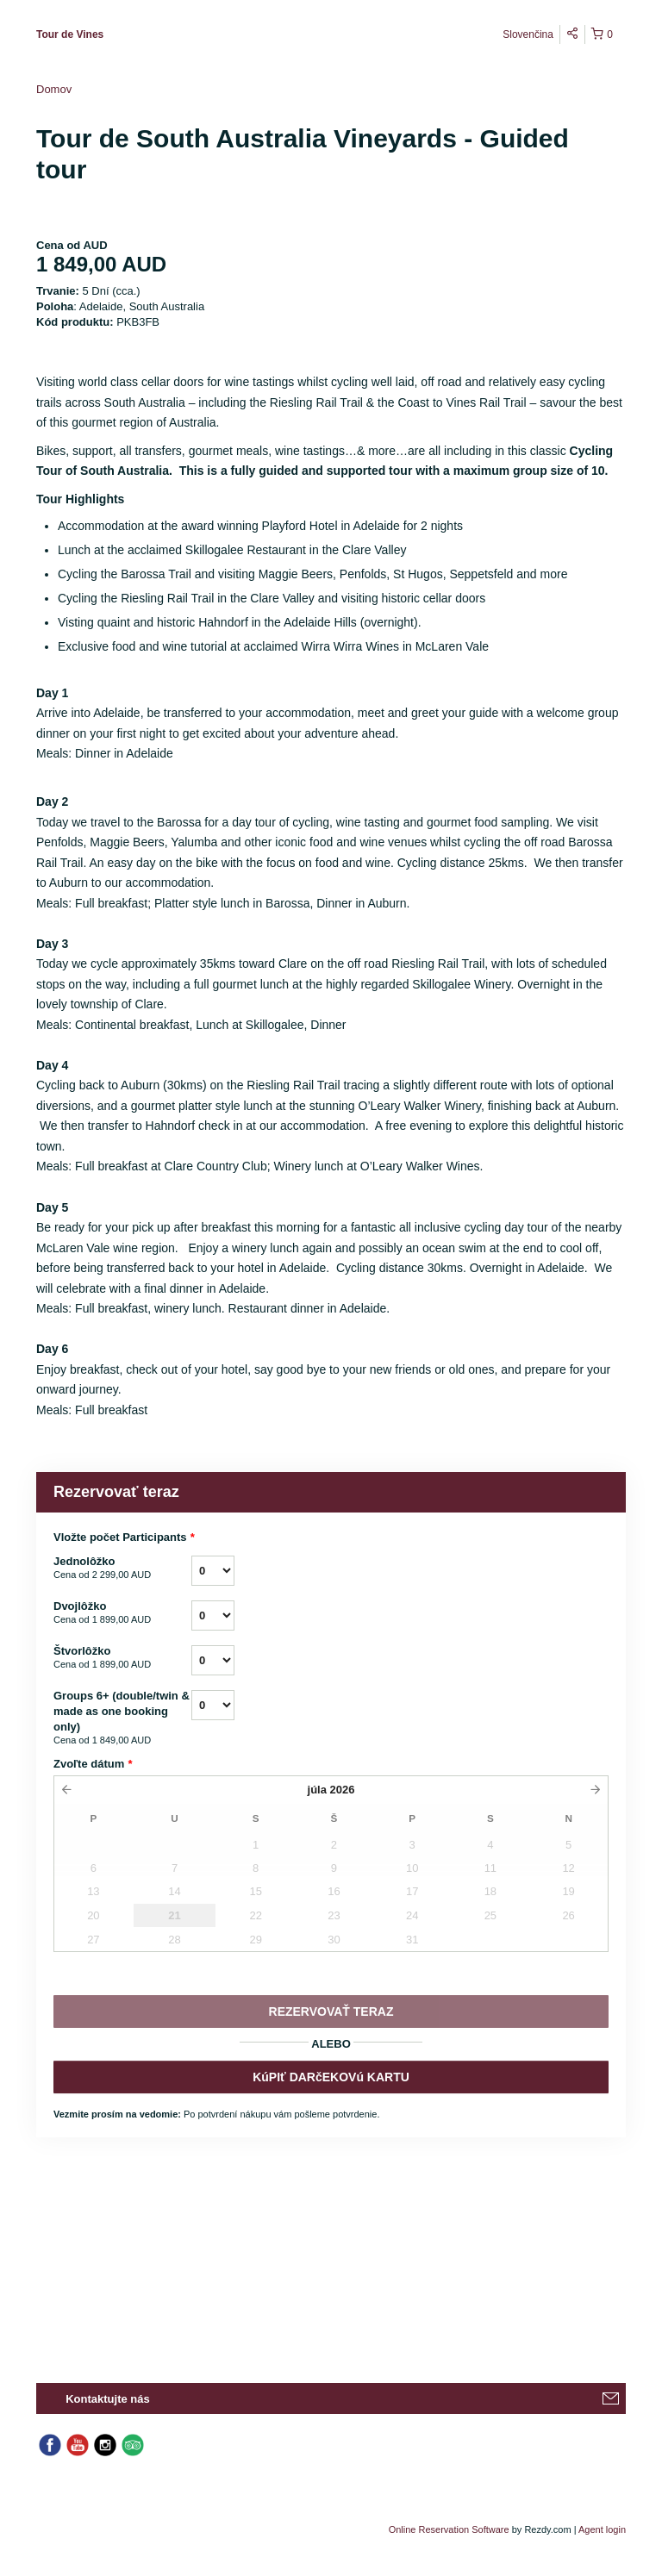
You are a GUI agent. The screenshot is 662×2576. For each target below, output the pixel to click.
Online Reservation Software (449, 2529)
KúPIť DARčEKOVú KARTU (331, 2077)
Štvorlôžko (122, 1658)
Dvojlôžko (122, 1613)
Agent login (602, 2529)
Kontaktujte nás (108, 2398)
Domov (54, 89)
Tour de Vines (69, 34)
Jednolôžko (122, 1568)
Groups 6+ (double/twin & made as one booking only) (122, 1718)
